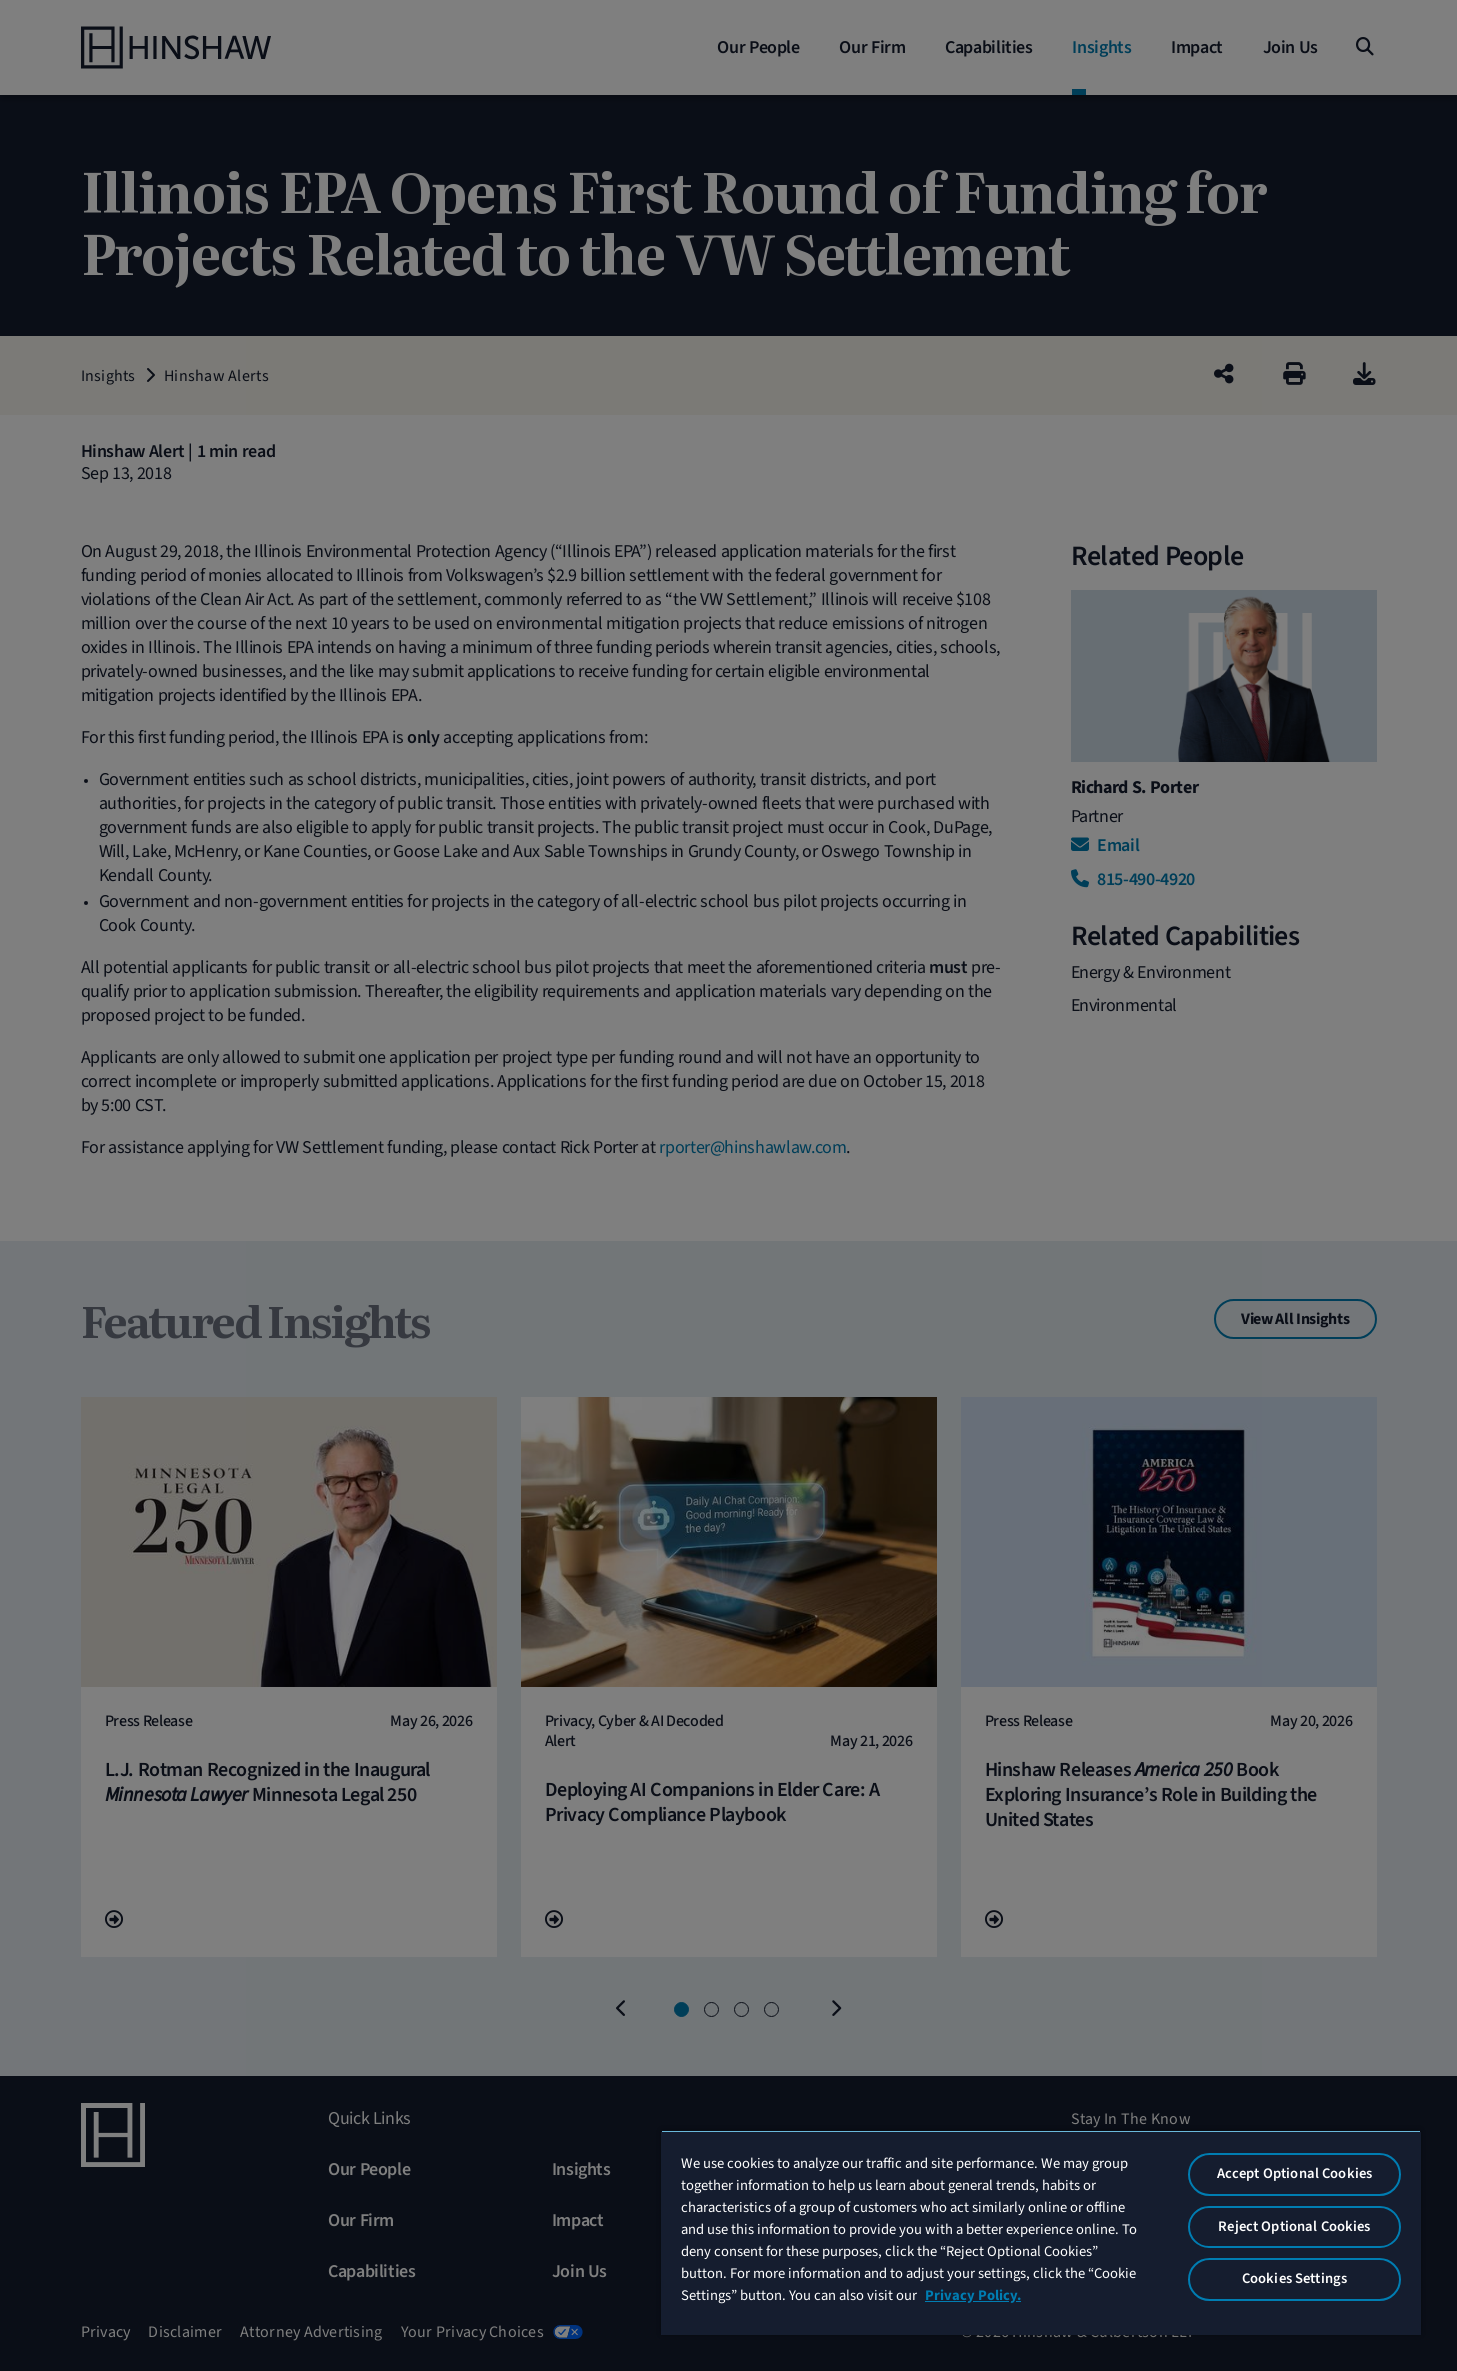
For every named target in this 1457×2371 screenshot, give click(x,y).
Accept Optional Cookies (1294, 2173)
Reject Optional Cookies (1294, 2226)
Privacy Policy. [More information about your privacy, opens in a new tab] (973, 2295)
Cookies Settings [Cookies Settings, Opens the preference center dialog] (1294, 2278)
